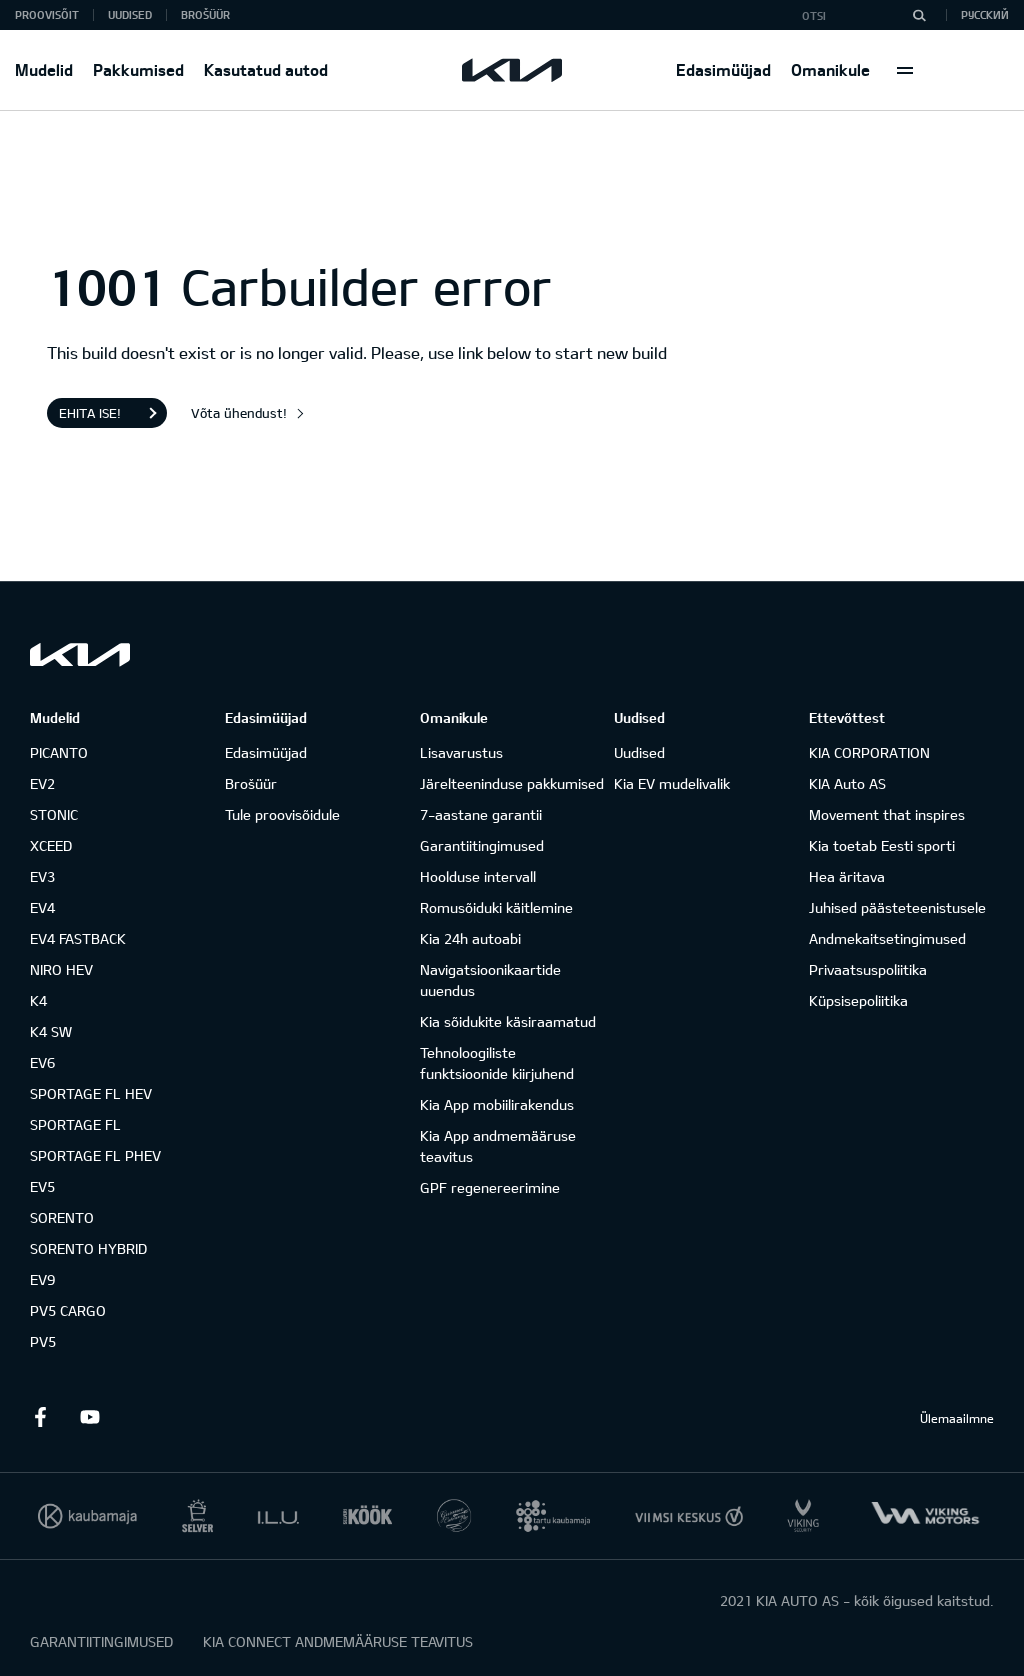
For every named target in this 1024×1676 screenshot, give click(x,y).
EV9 (42, 1279)
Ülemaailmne (957, 1418)
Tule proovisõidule (282, 814)
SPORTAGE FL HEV (91, 1093)
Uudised (130, 14)
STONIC (54, 814)
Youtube (90, 1417)
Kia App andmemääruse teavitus (498, 1146)
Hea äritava (847, 876)
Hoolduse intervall (478, 876)
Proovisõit (47, 14)
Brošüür (205, 14)
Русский (985, 14)
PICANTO (59, 752)
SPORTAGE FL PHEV (95, 1155)
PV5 (43, 1341)
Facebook (40, 1417)
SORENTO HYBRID (88, 1248)
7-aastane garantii (481, 814)
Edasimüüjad (723, 69)
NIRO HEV (61, 969)
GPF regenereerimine (490, 1187)
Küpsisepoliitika (858, 1000)
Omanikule (830, 69)
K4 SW (51, 1031)
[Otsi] (919, 15)
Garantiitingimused (482, 845)
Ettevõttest (847, 717)
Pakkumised (138, 69)
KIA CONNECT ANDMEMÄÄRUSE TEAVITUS (338, 1641)
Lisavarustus (461, 752)
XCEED (51, 845)
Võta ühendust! (239, 413)
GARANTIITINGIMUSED (101, 1641)
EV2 (42, 783)
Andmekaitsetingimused (887, 938)
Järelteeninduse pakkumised (512, 783)
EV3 (42, 876)
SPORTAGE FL (75, 1124)
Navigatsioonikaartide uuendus (490, 980)
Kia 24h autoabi (470, 938)
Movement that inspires (887, 814)
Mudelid (44, 69)
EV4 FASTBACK (78, 938)
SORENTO (62, 1217)
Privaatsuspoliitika (868, 969)
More (905, 70)
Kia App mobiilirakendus (497, 1104)
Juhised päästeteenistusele (897, 907)
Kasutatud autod (266, 69)
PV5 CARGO (68, 1310)
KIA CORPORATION (869, 752)
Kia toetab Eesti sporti (882, 845)
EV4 (42, 907)
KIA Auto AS (847, 783)
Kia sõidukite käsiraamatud (508, 1021)
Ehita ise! (90, 413)
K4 (38, 1000)
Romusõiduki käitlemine (496, 907)
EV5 (42, 1186)
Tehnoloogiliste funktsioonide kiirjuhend (497, 1063)
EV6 (42, 1062)
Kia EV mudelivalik (672, 783)
